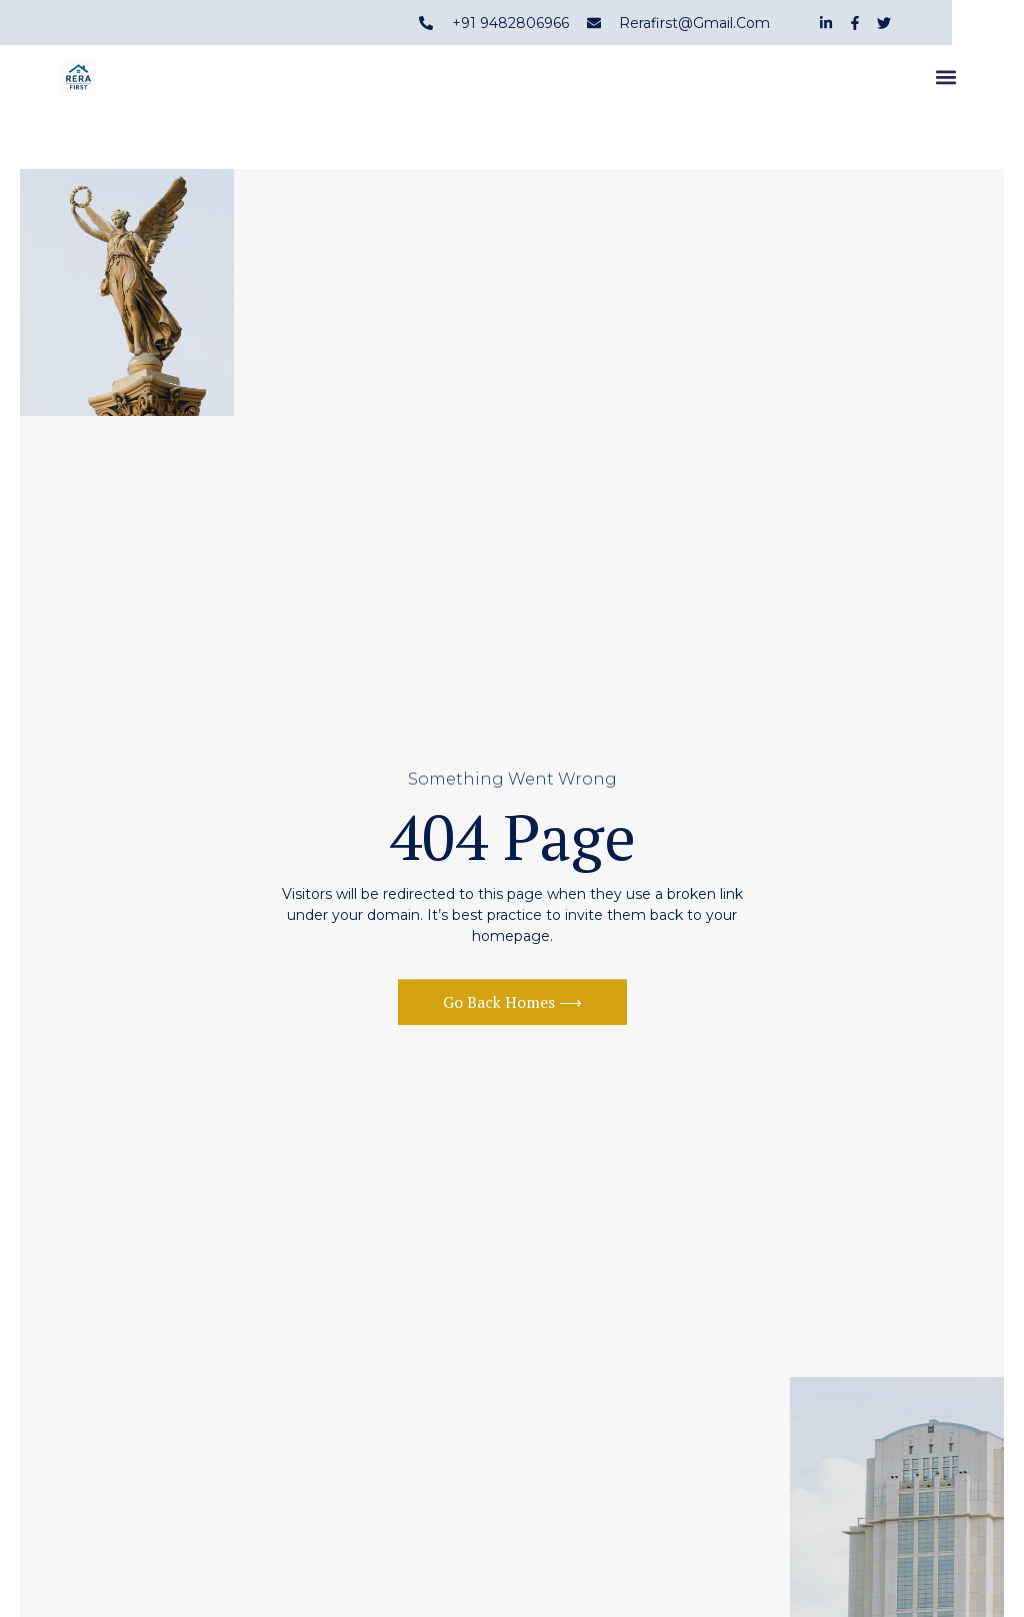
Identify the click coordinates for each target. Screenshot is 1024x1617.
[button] (946, 80)
